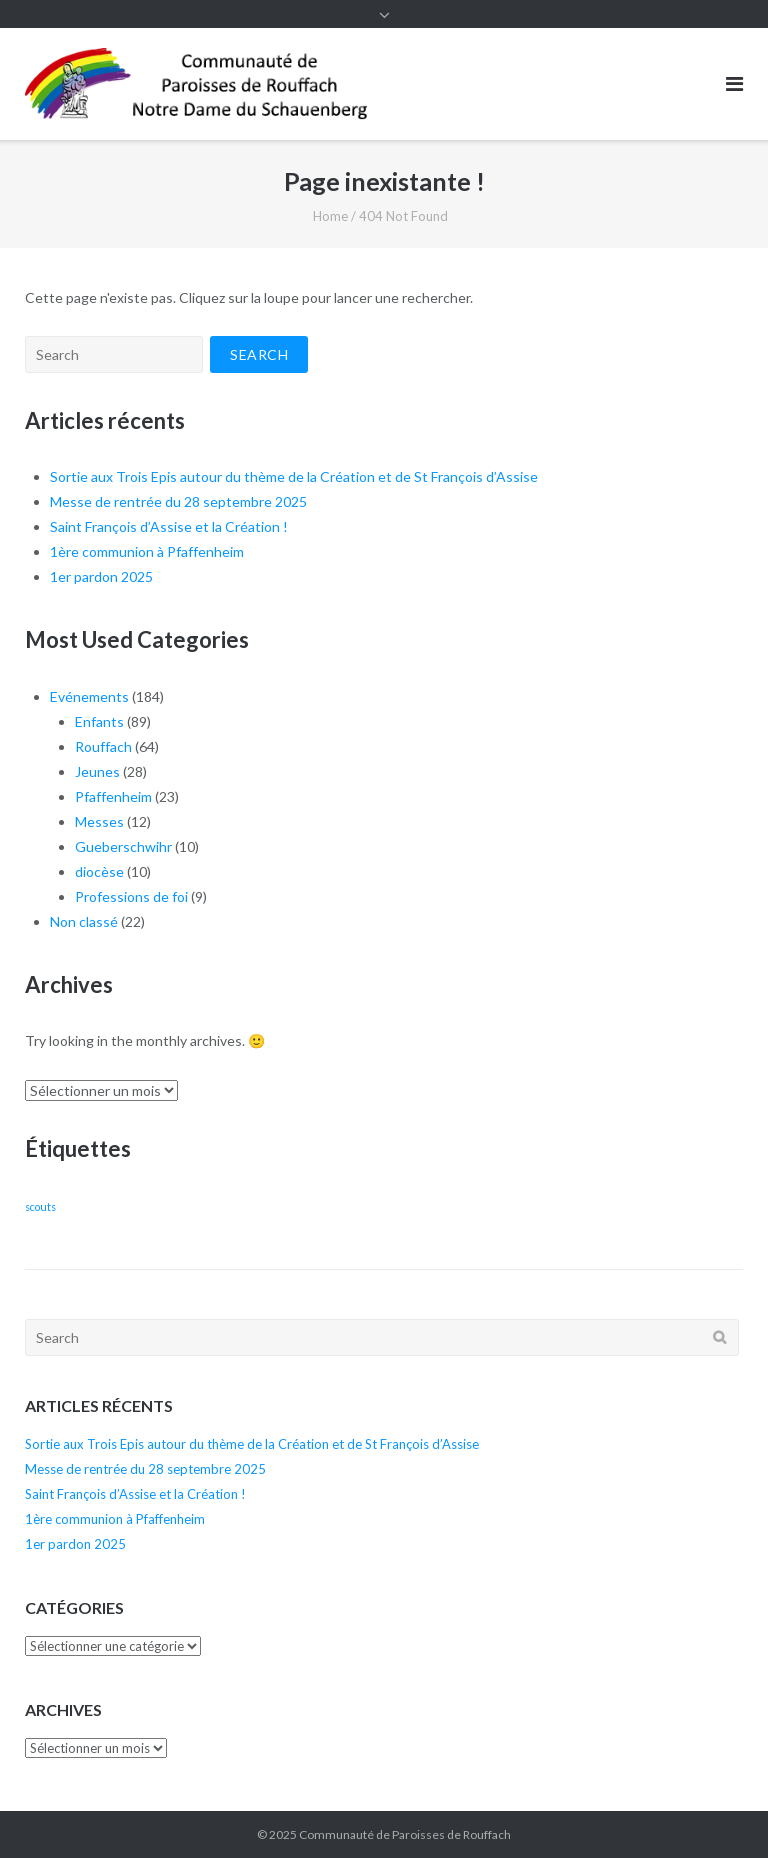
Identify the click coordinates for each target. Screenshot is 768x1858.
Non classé (84, 921)
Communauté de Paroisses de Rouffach (405, 1834)
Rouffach (103, 746)
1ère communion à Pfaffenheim (147, 551)
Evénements (89, 696)
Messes (99, 821)
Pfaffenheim (113, 796)
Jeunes (97, 771)
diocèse (99, 871)
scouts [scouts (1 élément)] (40, 1206)
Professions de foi (131, 896)
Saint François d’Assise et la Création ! (169, 526)
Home (330, 216)
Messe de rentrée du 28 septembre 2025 (178, 501)
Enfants (99, 721)
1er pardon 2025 (101, 576)
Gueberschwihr (123, 846)
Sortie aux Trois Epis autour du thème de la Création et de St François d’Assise (294, 476)
